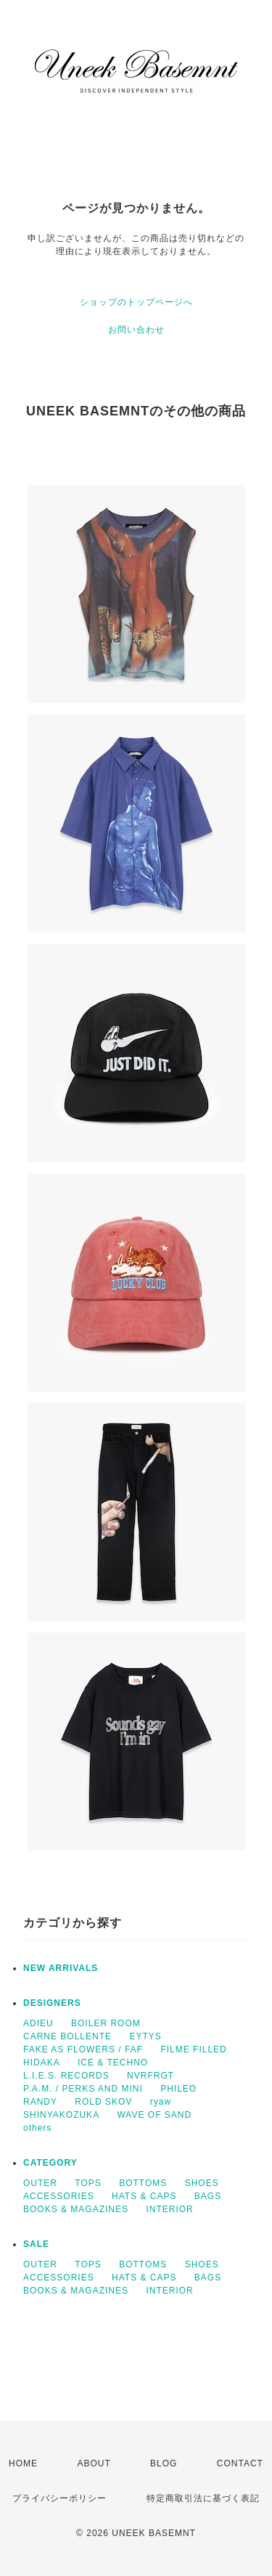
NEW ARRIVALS (60, 1968)
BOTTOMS (143, 2183)
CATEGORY (50, 2163)
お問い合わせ (136, 330)
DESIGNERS (52, 2003)
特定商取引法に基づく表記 (203, 2498)
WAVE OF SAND (154, 2115)
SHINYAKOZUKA (61, 2115)
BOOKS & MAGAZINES (75, 2209)
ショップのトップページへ (136, 302)
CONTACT (240, 2463)
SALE (36, 2244)
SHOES (202, 2183)
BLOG (163, 2463)
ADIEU (38, 2023)
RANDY (40, 2102)
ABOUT (93, 2463)
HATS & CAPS (144, 2196)
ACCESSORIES (58, 2196)
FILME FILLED (193, 2049)
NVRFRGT (150, 2076)
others (37, 2128)
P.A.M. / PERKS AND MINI (83, 2089)
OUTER (40, 2183)
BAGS (207, 2196)
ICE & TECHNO (113, 2062)
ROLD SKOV (103, 2102)
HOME (23, 2463)
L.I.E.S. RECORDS (66, 2076)
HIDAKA (41, 2062)
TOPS (88, 2183)
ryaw (160, 2102)
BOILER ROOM (106, 2023)
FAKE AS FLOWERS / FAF (83, 2049)
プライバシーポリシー (59, 2498)
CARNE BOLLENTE (67, 2036)
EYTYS (145, 2036)
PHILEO (178, 2089)
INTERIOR (169, 2209)
